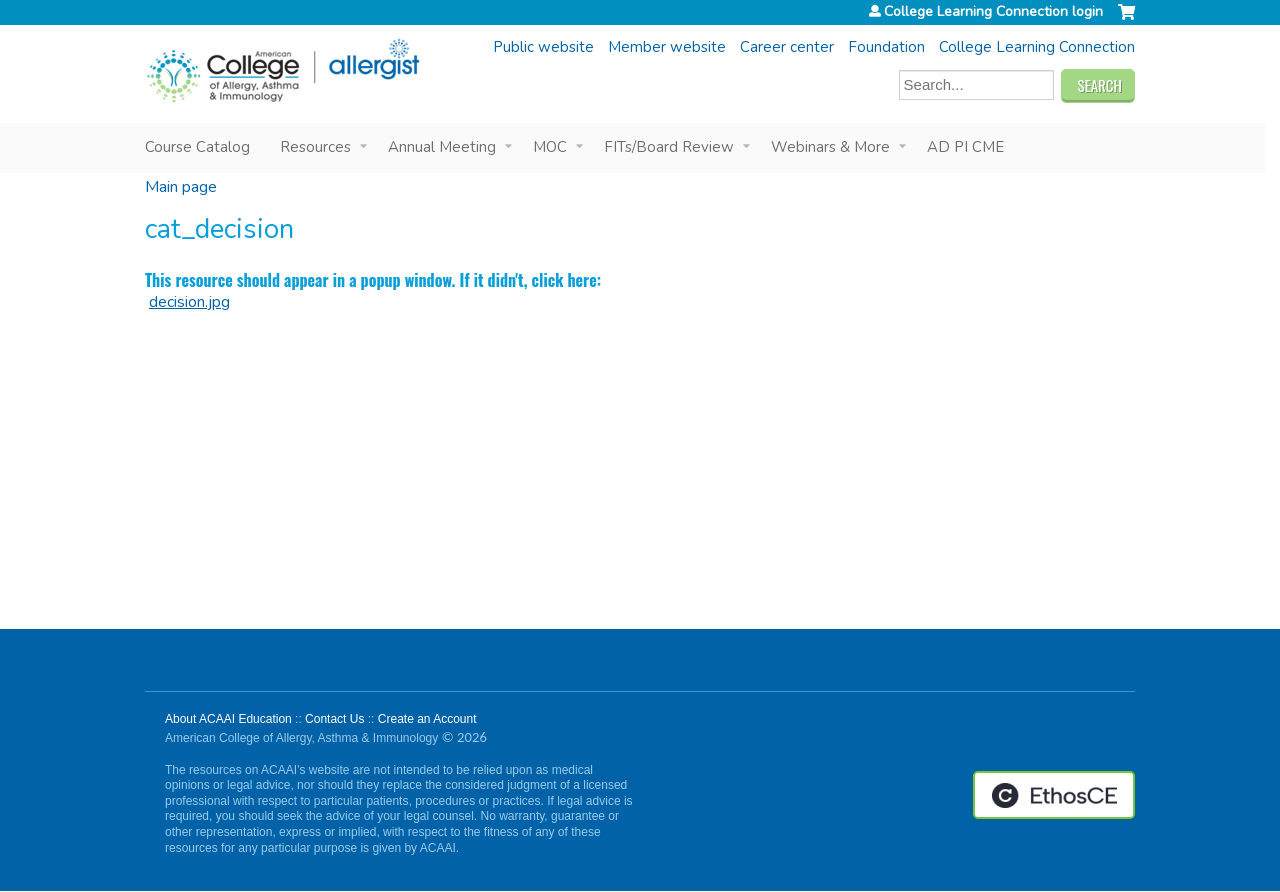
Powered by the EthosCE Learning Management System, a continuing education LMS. (1054, 795)
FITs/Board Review (669, 147)
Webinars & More (830, 147)
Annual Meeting (442, 147)
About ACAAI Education (228, 719)
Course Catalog (197, 147)
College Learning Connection (1037, 47)
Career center (787, 47)
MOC (550, 147)
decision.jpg (189, 302)
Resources (315, 147)
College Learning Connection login (993, 12)
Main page (181, 187)
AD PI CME (965, 147)
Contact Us (334, 719)
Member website (667, 47)
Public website (543, 47)
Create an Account (427, 719)
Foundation (886, 47)
